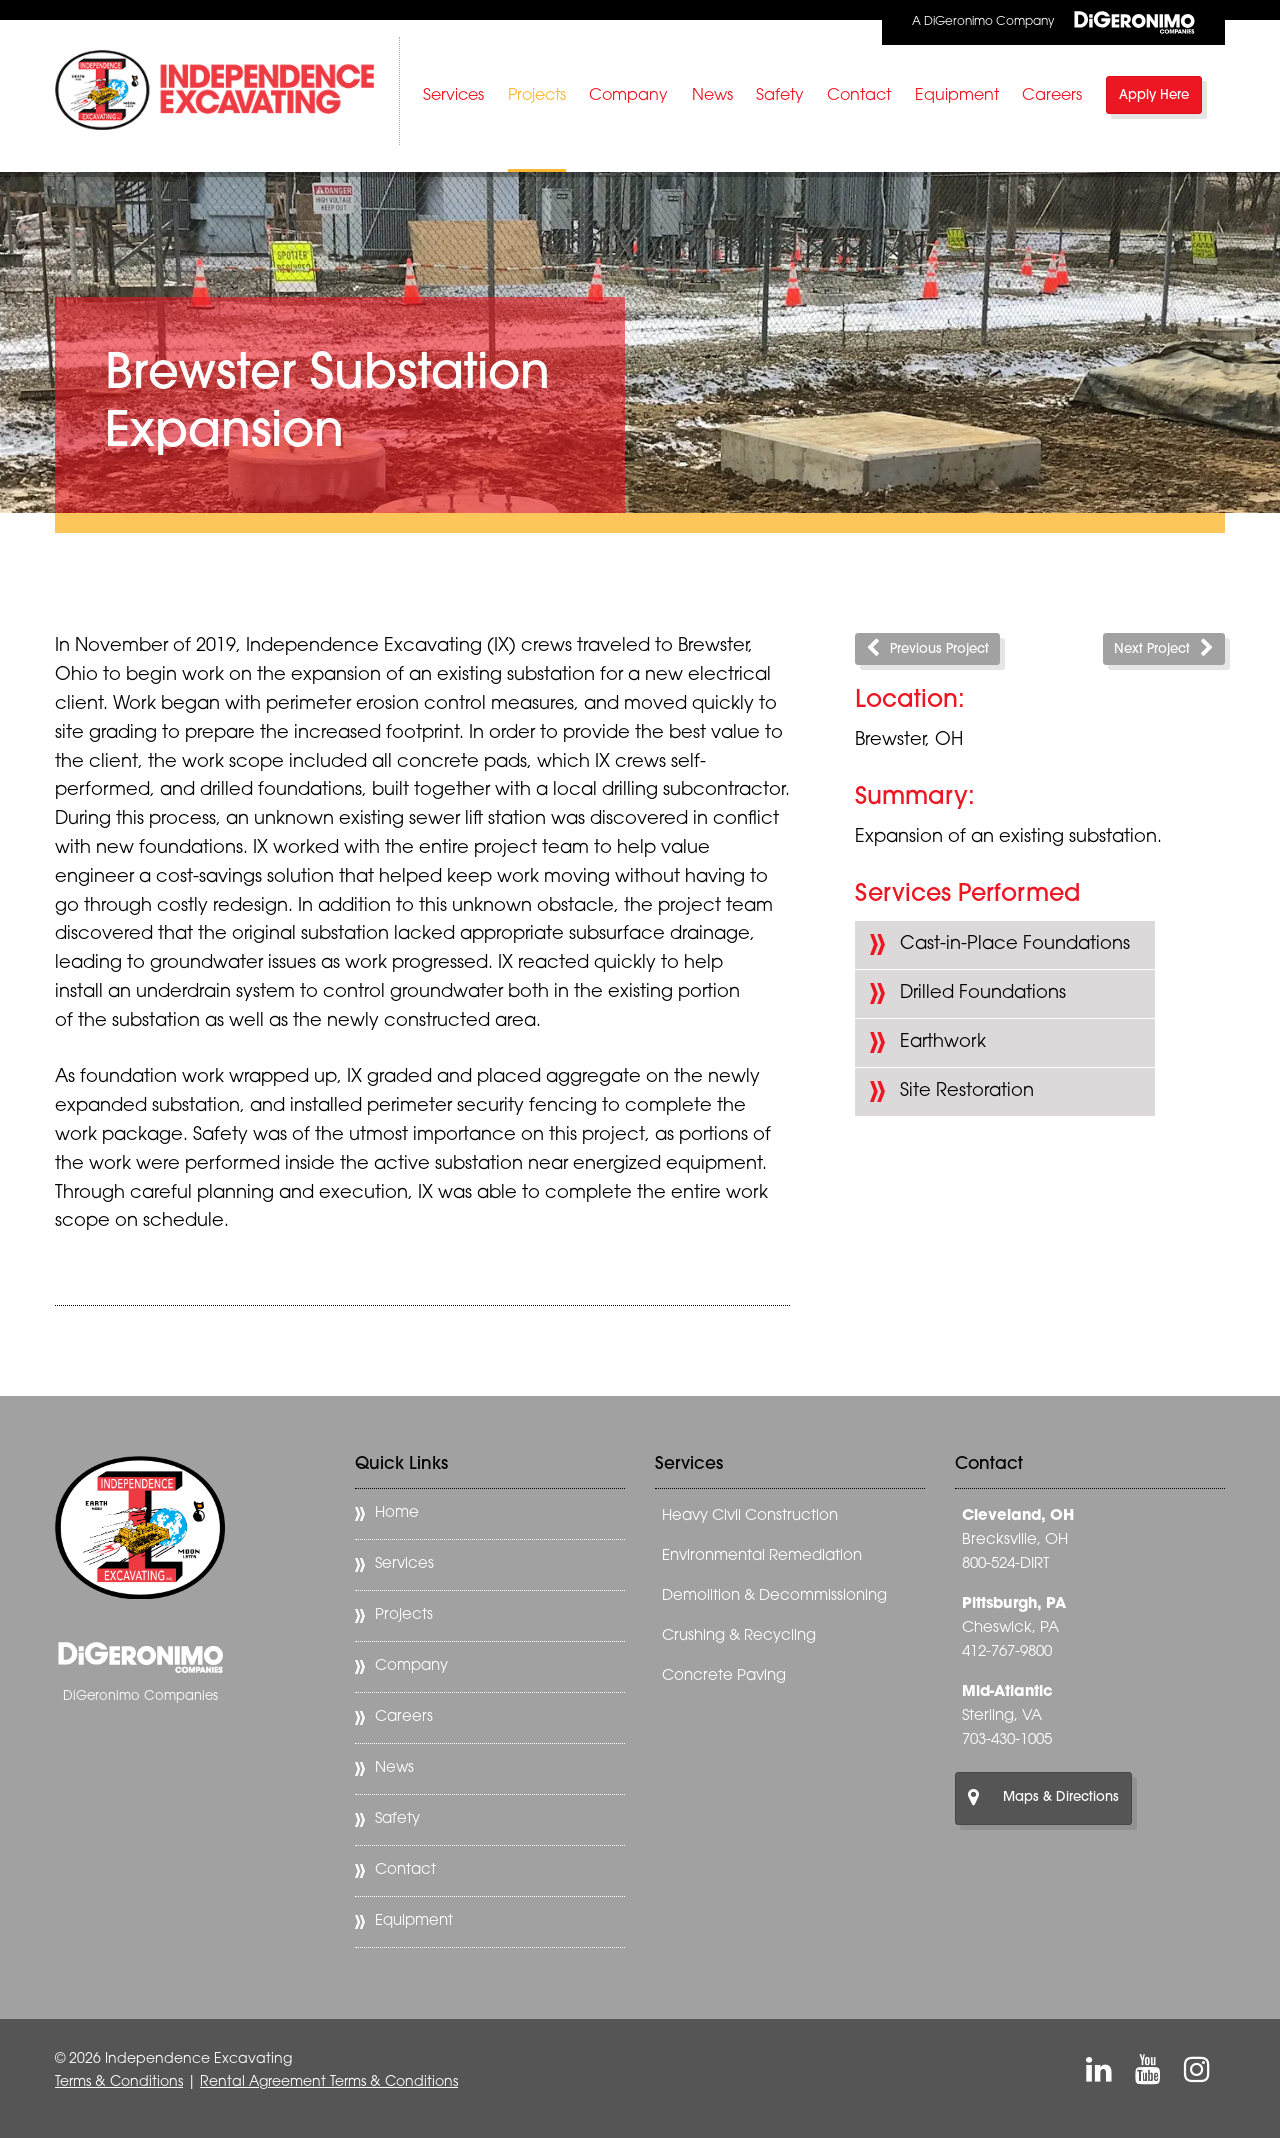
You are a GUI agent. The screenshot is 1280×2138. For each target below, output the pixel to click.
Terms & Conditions (119, 2082)
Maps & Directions (1043, 1798)
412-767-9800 (1007, 1652)
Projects (537, 96)
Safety (780, 96)
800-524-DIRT (1005, 1564)
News (712, 96)
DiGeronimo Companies (140, 1696)
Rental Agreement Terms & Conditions (329, 2082)
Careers (1052, 96)
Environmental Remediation (762, 1556)
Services (453, 96)
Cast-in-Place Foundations (1015, 944)
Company (628, 96)
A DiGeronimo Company (1053, 22)
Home (397, 1513)
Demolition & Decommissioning (774, 1596)
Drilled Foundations (983, 993)
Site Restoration (967, 1091)
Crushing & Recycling (739, 1636)
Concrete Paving (724, 1676)
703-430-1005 (1007, 1740)
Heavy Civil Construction (750, 1516)
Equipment (957, 96)
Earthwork (943, 1042)
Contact (859, 96)
